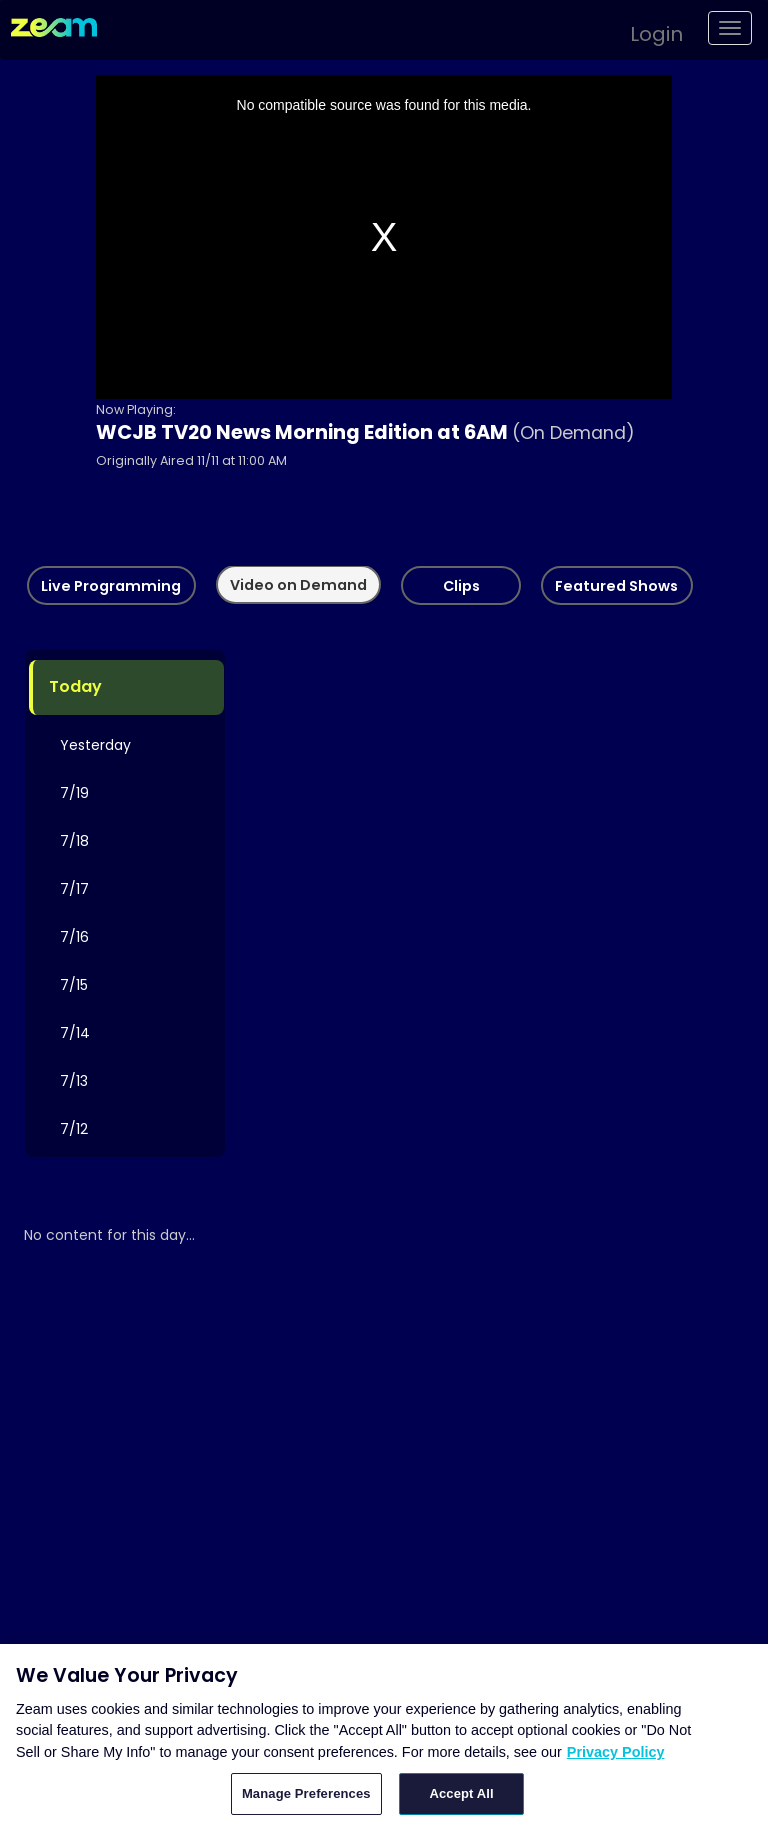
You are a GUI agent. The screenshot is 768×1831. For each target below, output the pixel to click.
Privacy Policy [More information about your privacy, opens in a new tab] (616, 1752)
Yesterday (95, 745)
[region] (384, 1737)
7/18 (74, 841)
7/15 (74, 985)
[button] (646, 31)
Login (656, 34)
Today (75, 687)
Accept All (461, 1793)
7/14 (75, 1033)
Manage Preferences (306, 1793)
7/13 (74, 1081)
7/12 (74, 1129)
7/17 (74, 889)
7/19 (74, 793)
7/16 (74, 937)
